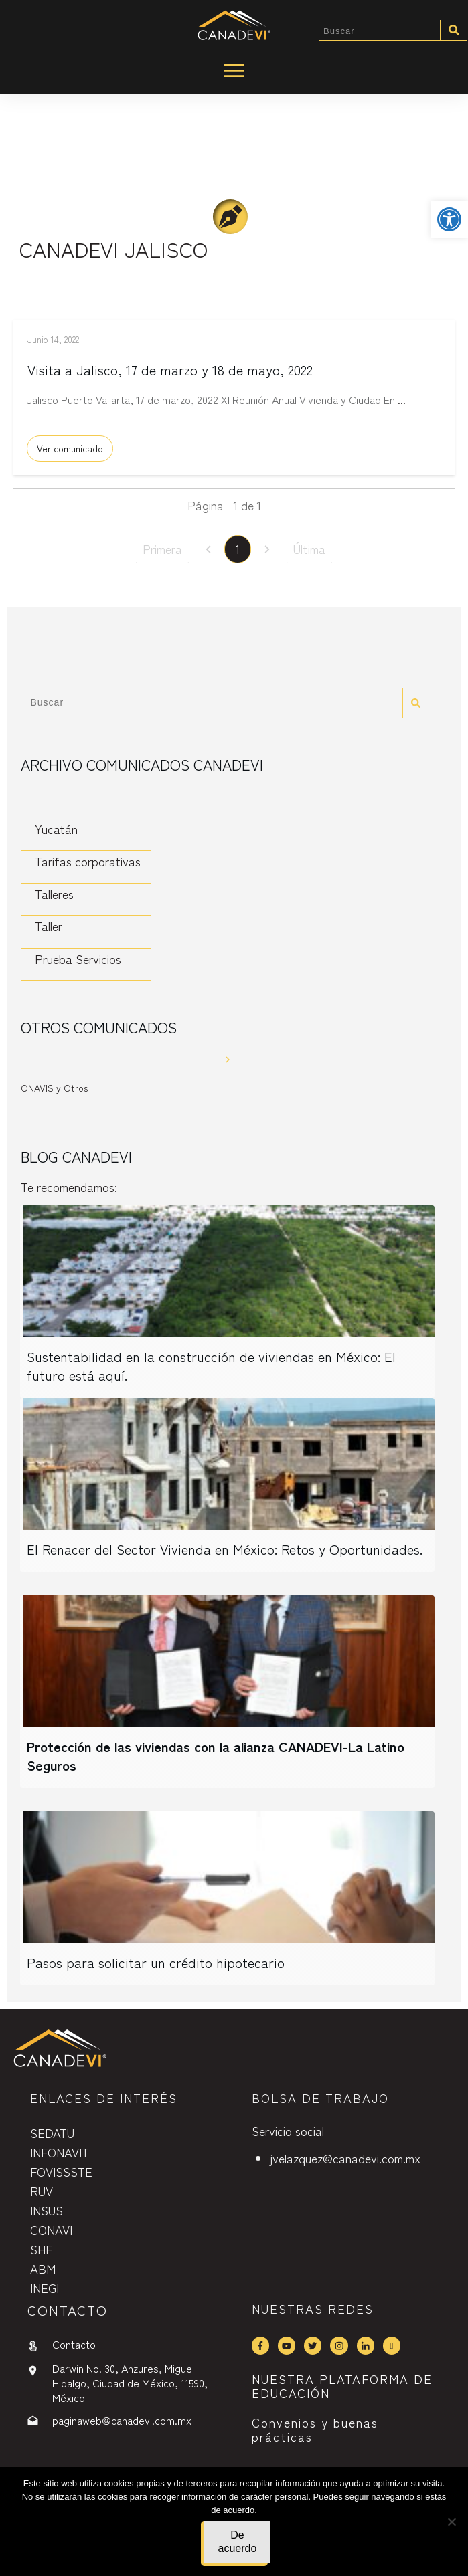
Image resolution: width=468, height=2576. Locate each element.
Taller (48, 929)
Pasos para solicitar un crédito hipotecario (156, 1965)
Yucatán (56, 832)
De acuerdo (237, 2541)
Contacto (74, 2344)
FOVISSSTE (61, 2171)
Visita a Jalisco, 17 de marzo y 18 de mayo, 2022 (170, 376)
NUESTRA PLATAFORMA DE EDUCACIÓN (342, 2386)
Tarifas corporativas (88, 864)
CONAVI (51, 2229)
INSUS (46, 2210)
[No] (451, 2522)
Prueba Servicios (78, 962)
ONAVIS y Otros (54, 1091)
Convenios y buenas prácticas (315, 2429)
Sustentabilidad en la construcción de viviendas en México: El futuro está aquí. (211, 1369)
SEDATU (52, 2132)
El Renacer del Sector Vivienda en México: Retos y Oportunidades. (224, 1552)
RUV (41, 2190)
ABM (43, 2268)
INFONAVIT (59, 2152)
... (402, 406)
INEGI (44, 2287)
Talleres (54, 897)
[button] (449, 219)
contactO (67, 2310)
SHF (41, 2249)
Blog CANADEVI (76, 1159)
